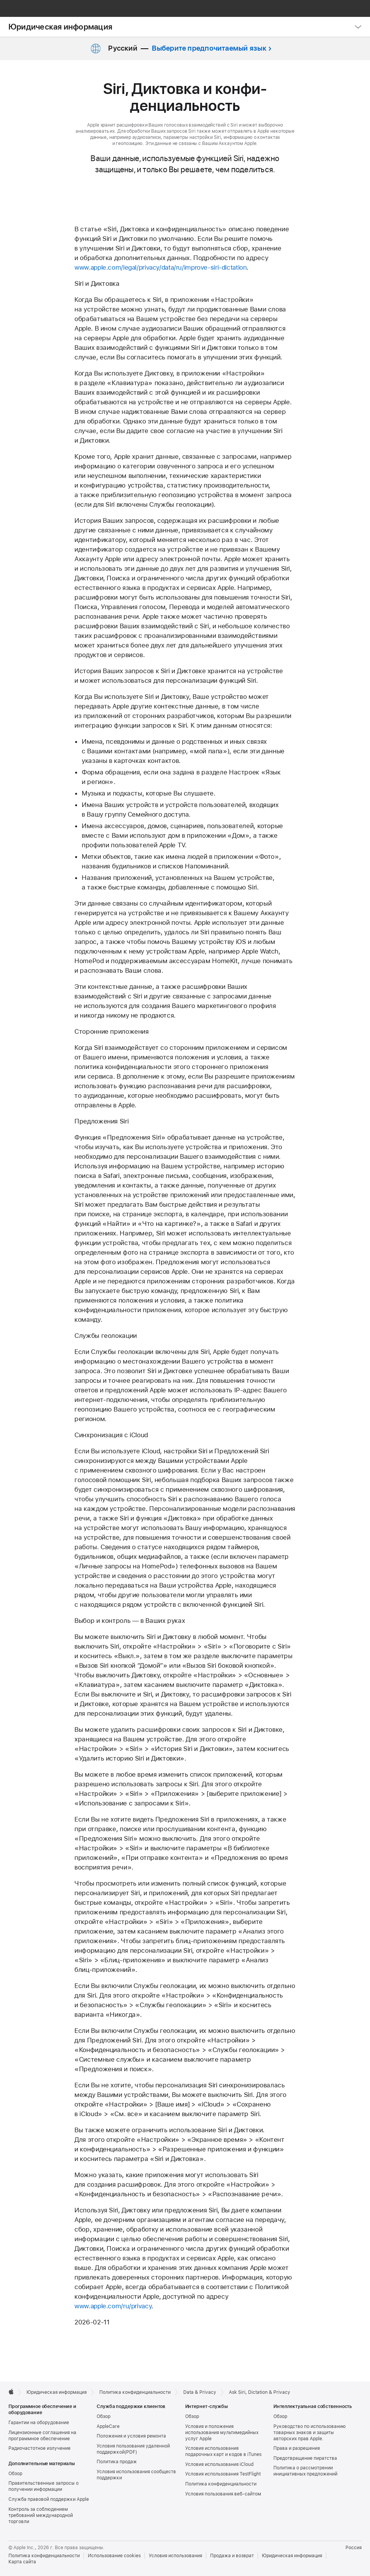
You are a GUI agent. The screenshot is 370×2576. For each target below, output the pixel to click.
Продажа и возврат (232, 2555)
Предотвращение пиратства (305, 2458)
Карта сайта (22, 2561)
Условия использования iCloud (219, 2464)
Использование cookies (114, 2555)
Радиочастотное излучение (39, 2448)
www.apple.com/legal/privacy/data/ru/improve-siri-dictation (160, 267)
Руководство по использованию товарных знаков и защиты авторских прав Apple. (309, 2432)
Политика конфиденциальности (221, 2484)
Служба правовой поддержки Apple (48, 2499)
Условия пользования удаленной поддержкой (133, 2449)
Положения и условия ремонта (131, 2436)
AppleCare (108, 2426)
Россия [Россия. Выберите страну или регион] (353, 2547)
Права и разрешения (296, 2448)
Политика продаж (117, 2461)
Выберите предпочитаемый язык (209, 48)
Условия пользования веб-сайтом (223, 2494)
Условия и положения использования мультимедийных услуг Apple (221, 2432)
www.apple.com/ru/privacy (112, 2306)
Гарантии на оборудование (38, 2422)
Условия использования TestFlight (223, 2474)
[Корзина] (359, 8)
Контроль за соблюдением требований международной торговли (40, 2515)
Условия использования (175, 2555)
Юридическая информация (60, 26)
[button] (341, 8)
